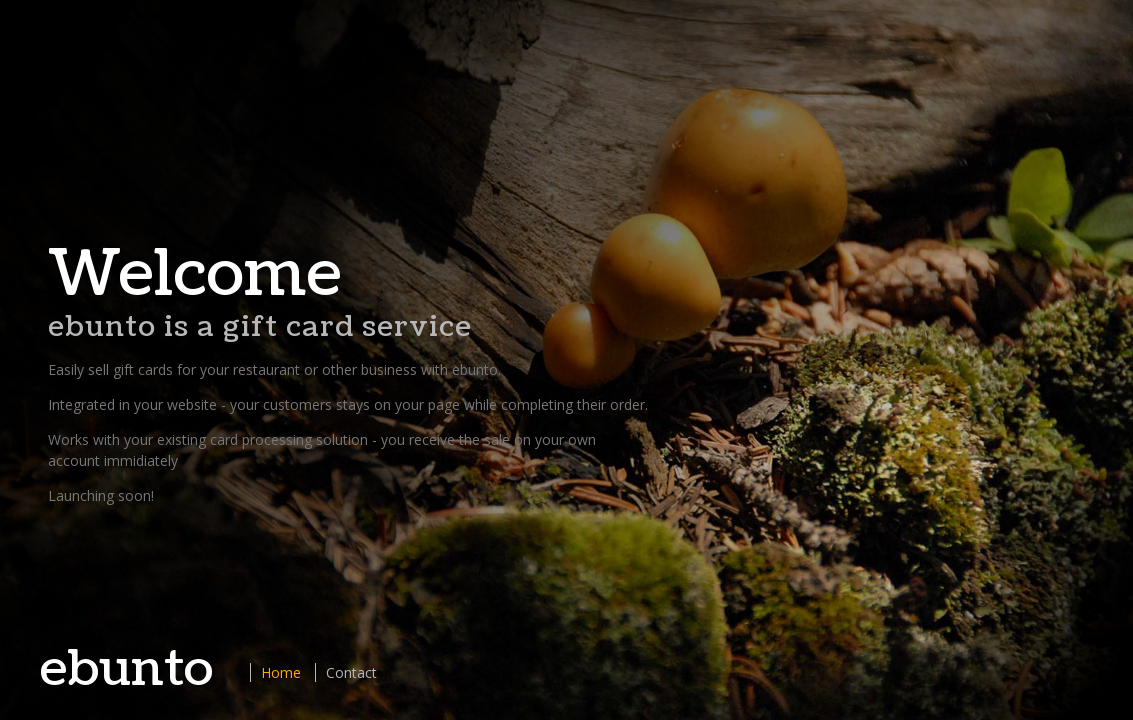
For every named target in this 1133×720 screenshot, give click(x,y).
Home (281, 672)
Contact (351, 672)
